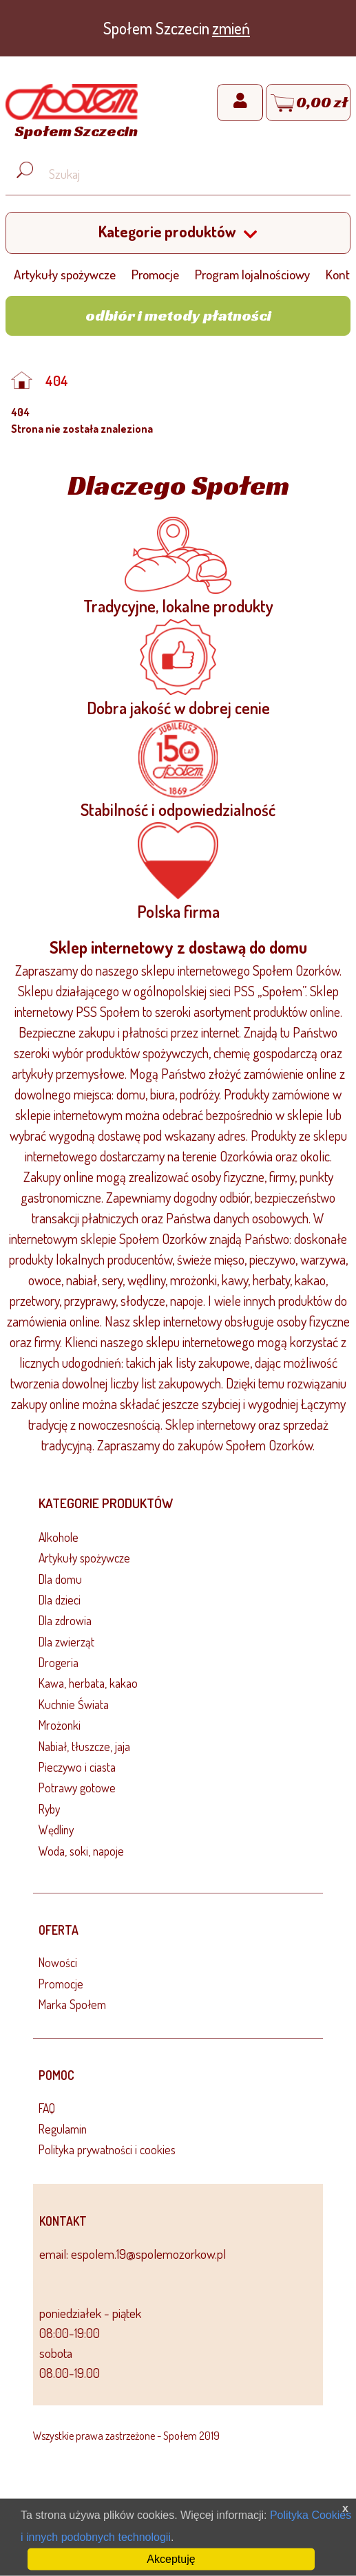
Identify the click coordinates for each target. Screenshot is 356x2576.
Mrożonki (60, 1724)
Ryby (49, 1808)
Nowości (58, 1962)
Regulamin (63, 2128)
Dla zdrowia (65, 1620)
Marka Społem (72, 2004)
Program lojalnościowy (252, 274)
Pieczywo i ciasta (77, 1766)
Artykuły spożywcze (65, 274)
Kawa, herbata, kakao (88, 1682)
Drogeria (58, 1662)
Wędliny (56, 1829)
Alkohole (58, 1537)
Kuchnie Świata (74, 1704)
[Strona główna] (72, 113)
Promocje (155, 274)
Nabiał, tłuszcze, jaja (84, 1746)
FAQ (47, 2108)
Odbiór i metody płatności (178, 315)
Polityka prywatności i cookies (107, 2149)
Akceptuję (171, 2559)
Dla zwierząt (66, 1641)
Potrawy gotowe (77, 1787)
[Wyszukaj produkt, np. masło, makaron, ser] (189, 174)
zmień (231, 28)
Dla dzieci (60, 1599)
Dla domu (60, 1579)
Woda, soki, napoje (81, 1850)
